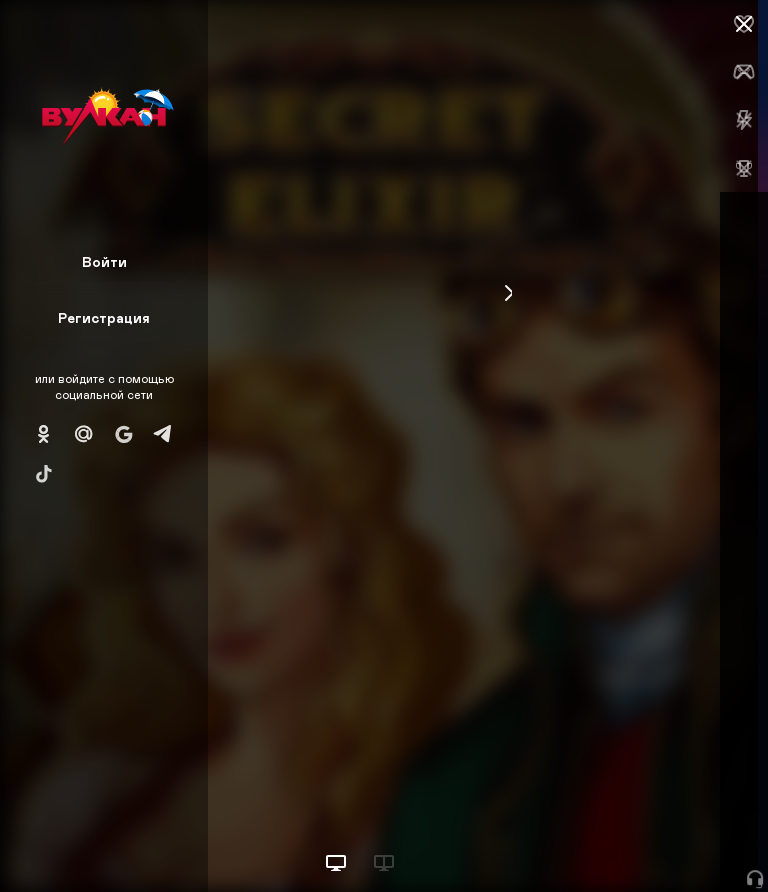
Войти (104, 261)
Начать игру (616, 839)
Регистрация (104, 317)
